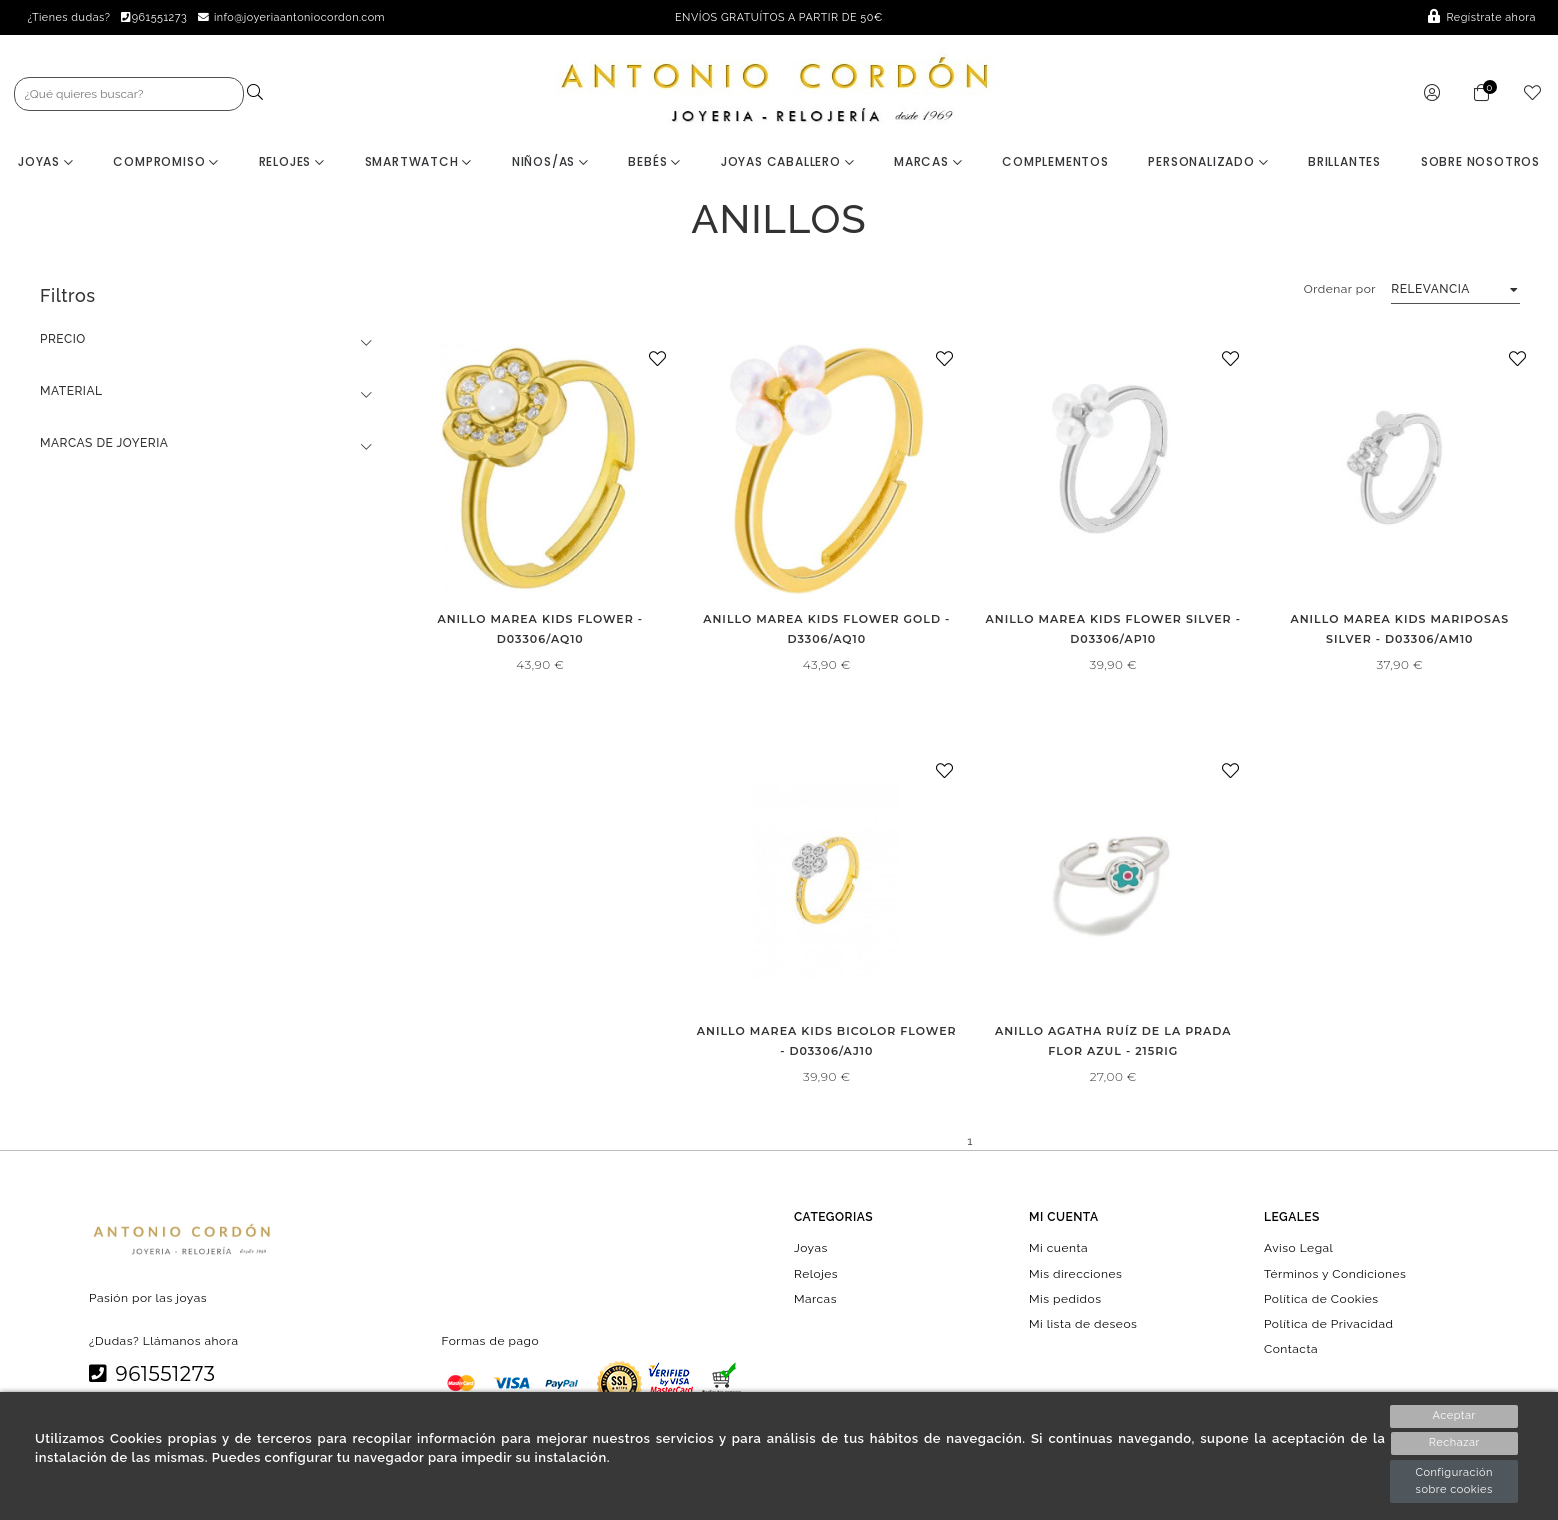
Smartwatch (419, 162)
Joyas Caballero (788, 162)
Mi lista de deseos (1083, 1325)
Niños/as (550, 162)
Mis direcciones (1075, 1274)
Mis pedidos (1065, 1299)
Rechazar (1454, 1443)
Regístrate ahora (1482, 17)
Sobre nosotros (1480, 162)
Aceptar (1453, 1415)
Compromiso (166, 162)
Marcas (928, 162)
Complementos (1055, 162)
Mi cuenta (1058, 1249)
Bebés (654, 162)
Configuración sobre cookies (1454, 1481)
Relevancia (1430, 290)
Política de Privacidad (1329, 1325)
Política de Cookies (1321, 1299)
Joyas (46, 162)
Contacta (1291, 1350)
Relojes (292, 162)
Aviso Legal (1298, 1249)
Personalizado (1208, 162)
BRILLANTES (1344, 162)
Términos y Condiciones (1335, 1274)
